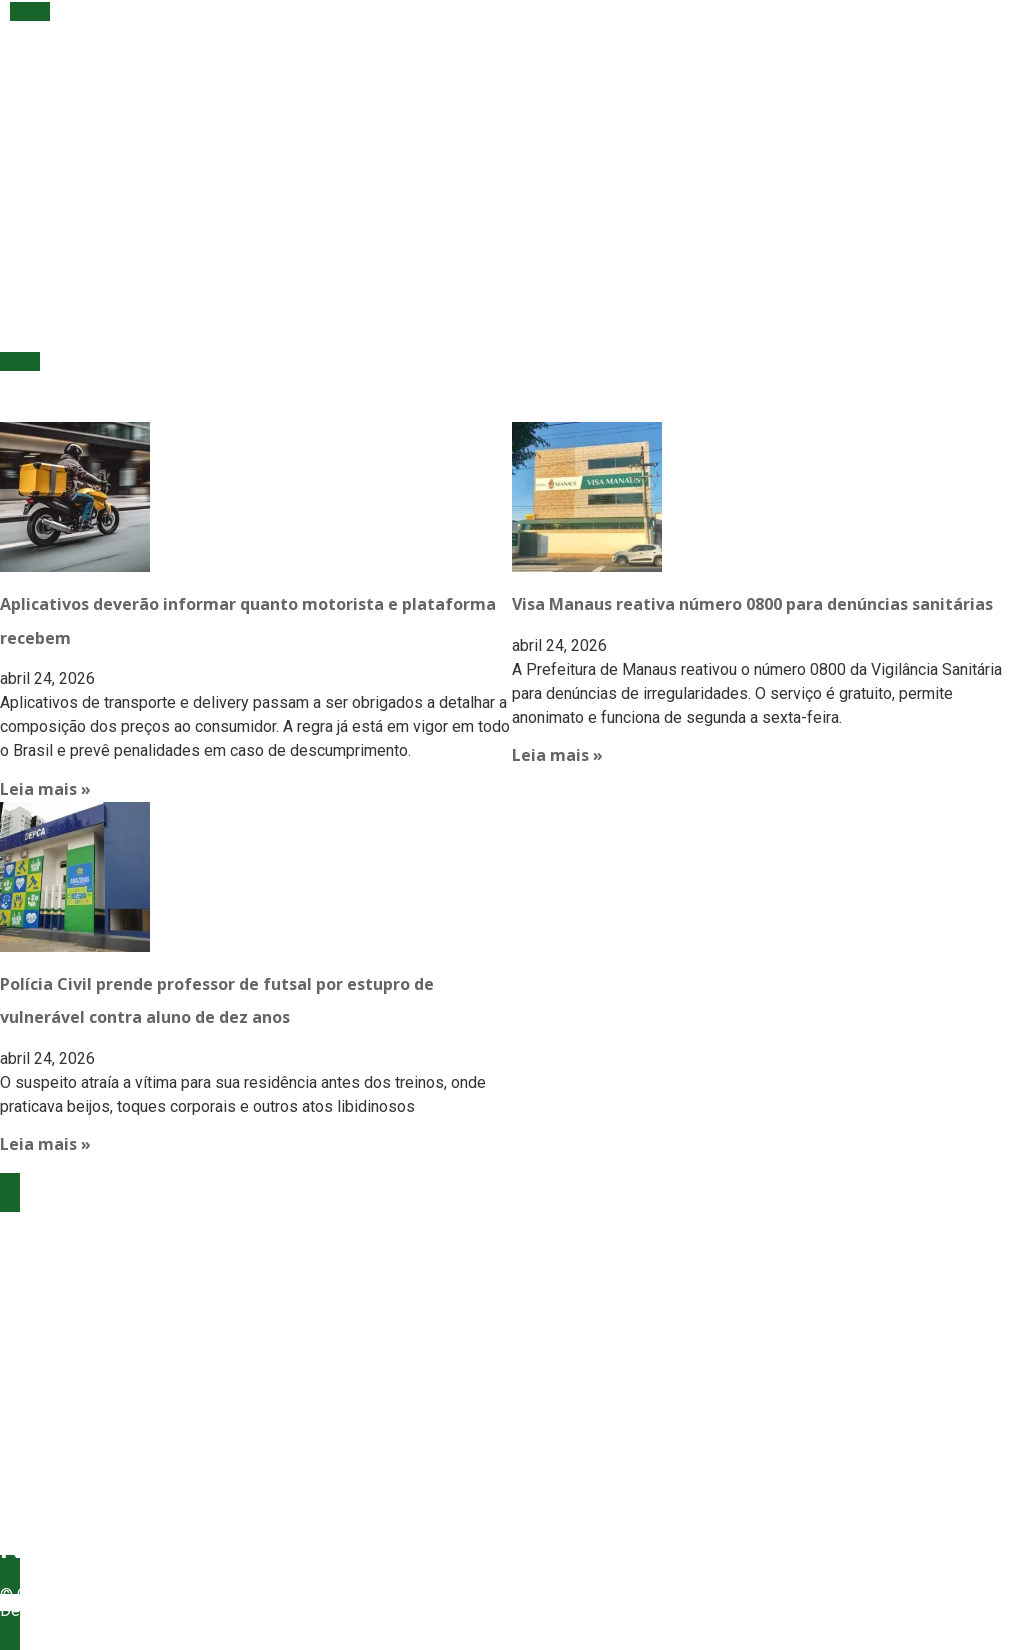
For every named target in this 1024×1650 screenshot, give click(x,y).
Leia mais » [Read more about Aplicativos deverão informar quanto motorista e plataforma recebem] (45, 789)
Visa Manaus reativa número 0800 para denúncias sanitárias (752, 604)
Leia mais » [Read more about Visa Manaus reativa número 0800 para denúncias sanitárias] (557, 755)
